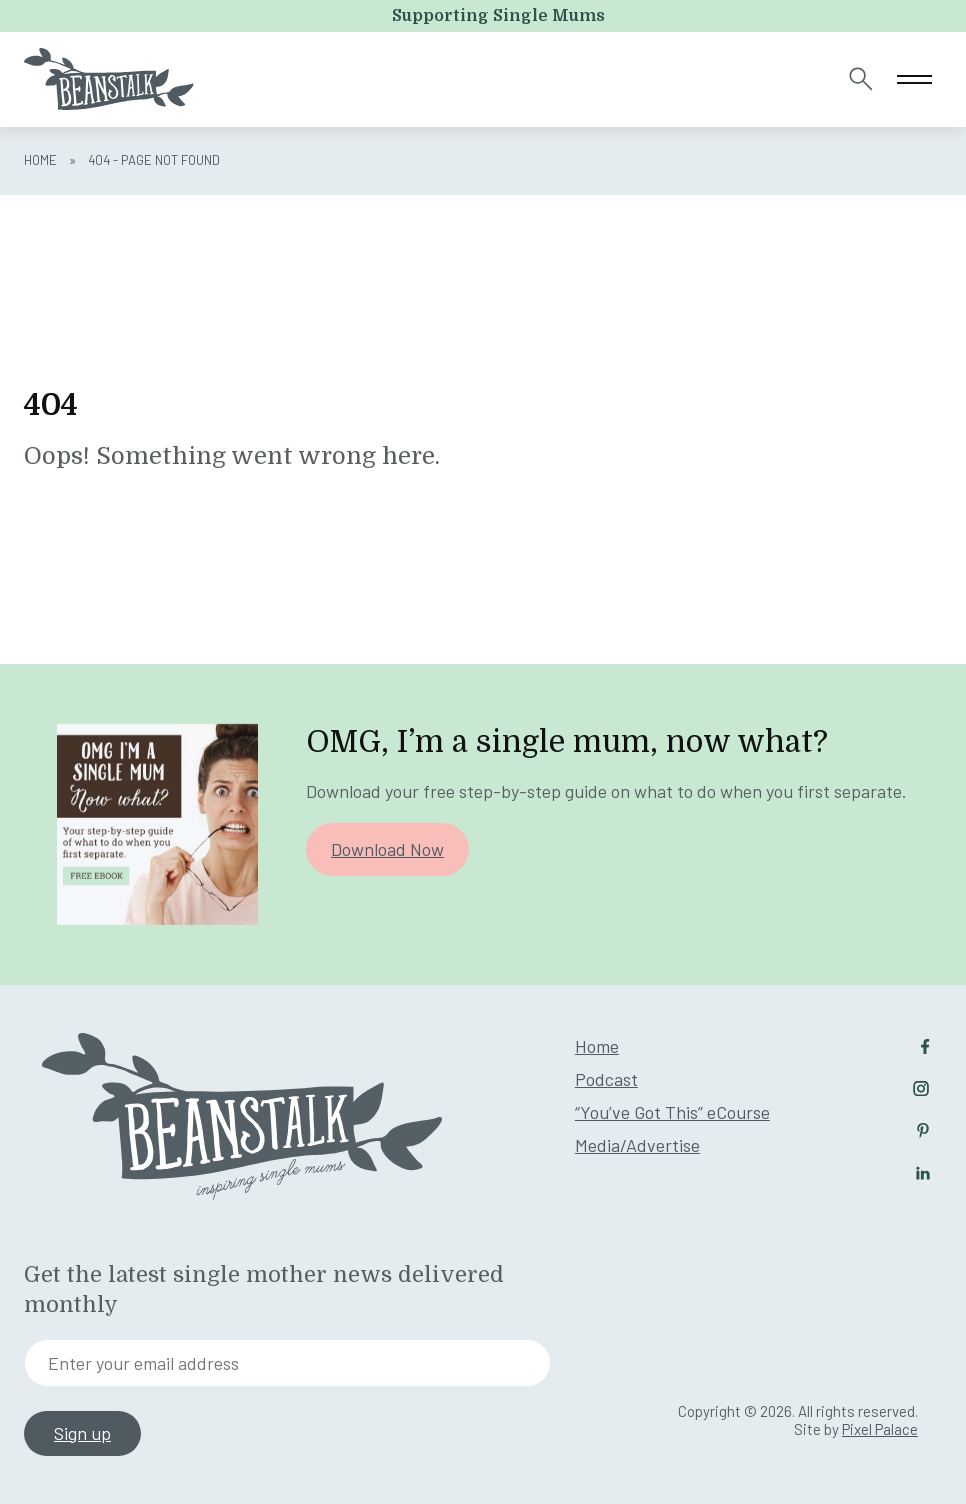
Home (40, 160)
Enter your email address (143, 1363)
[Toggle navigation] (914, 79)
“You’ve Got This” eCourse (672, 1112)
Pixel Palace (880, 1429)
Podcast (606, 1079)
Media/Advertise (637, 1145)
